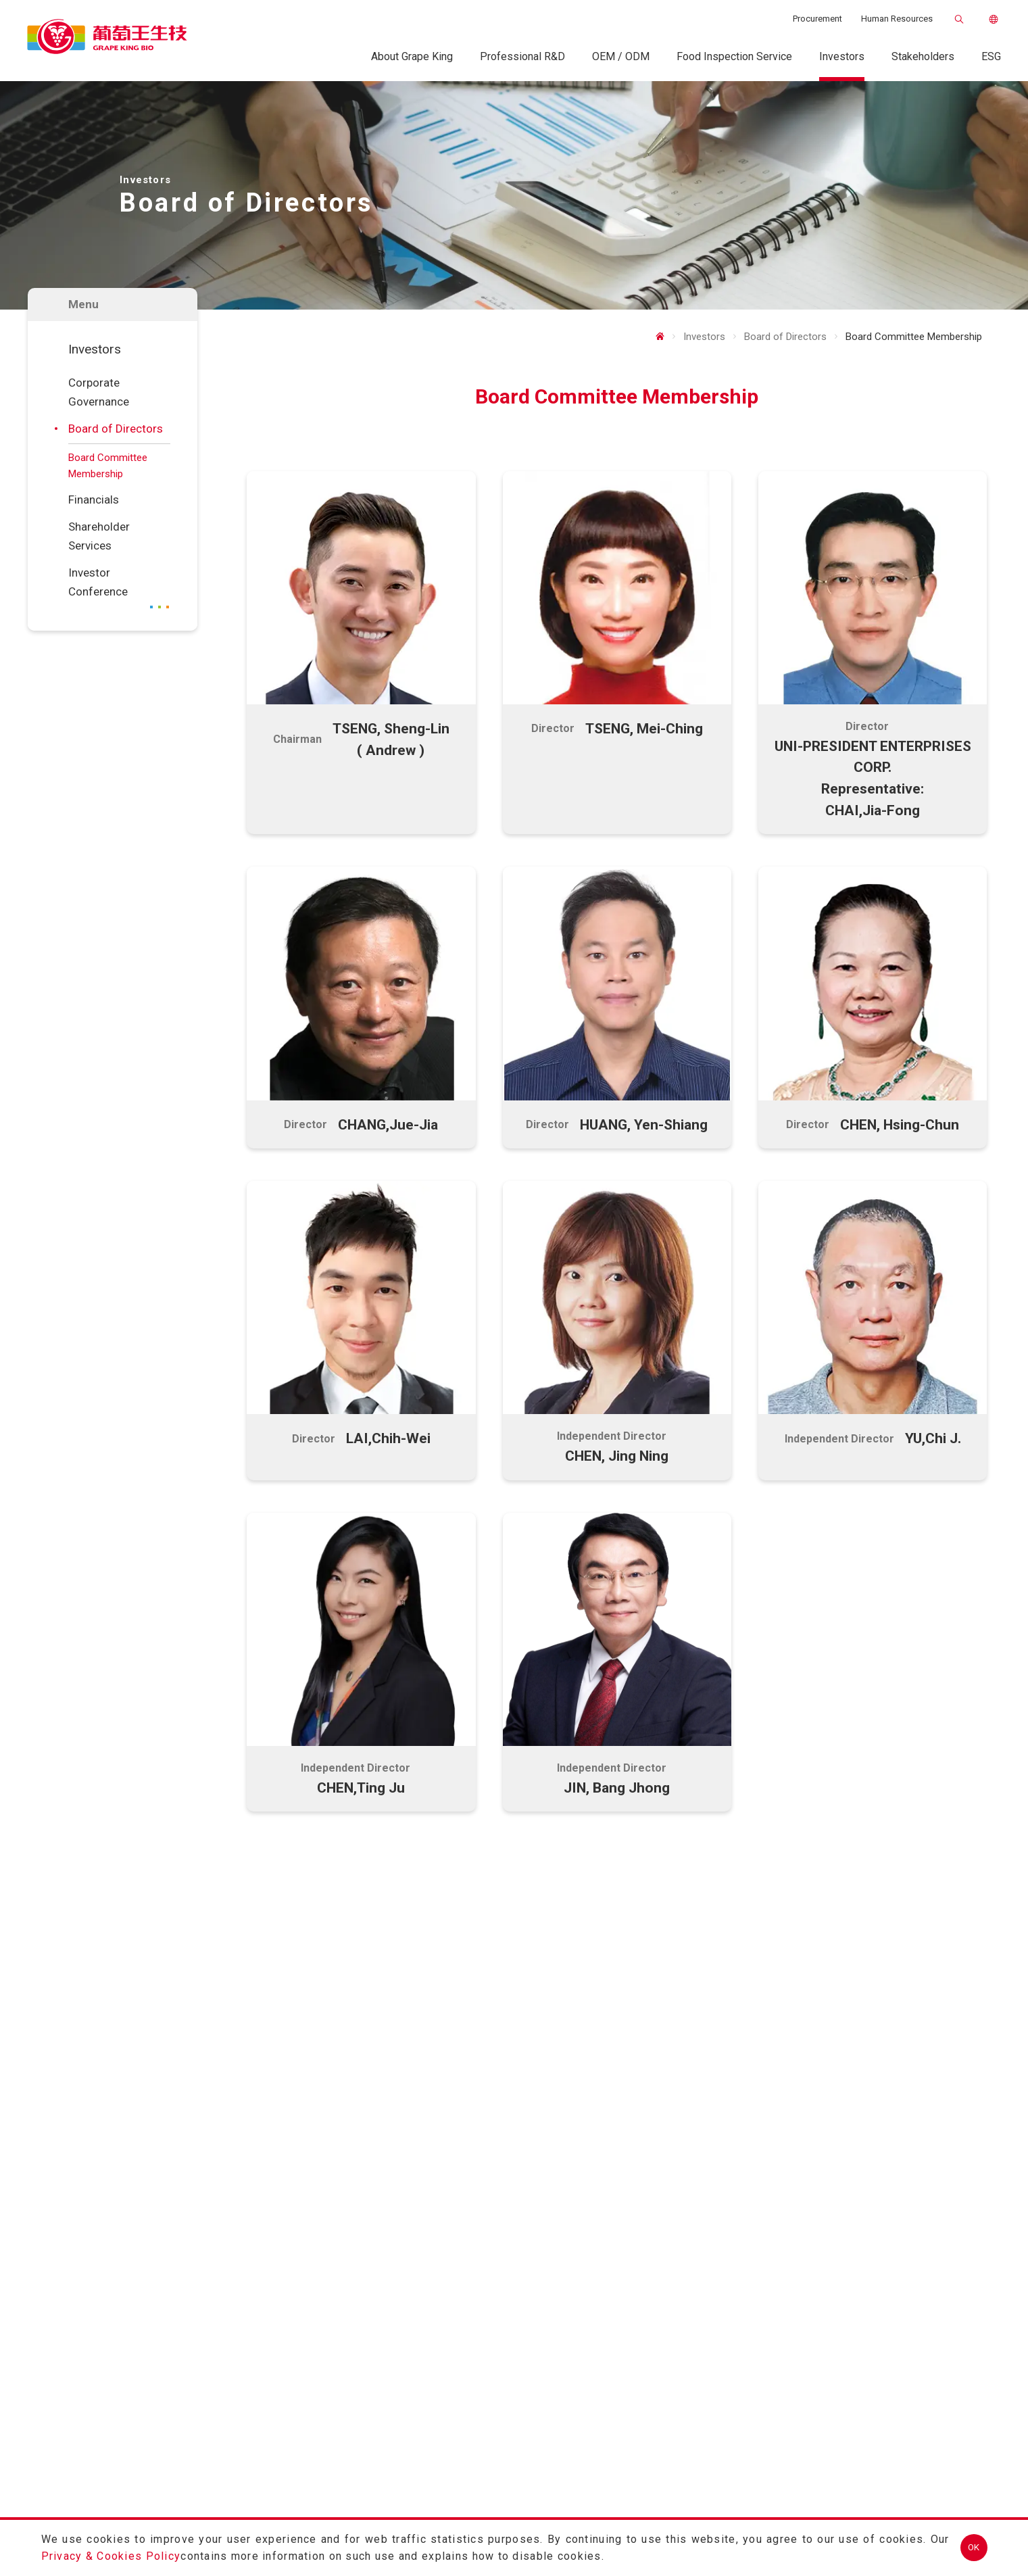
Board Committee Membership (107, 466)
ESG (991, 56)
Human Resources (897, 19)
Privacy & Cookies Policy (111, 2556)
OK (973, 2547)
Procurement (817, 19)
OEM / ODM (621, 56)
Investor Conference (98, 582)
